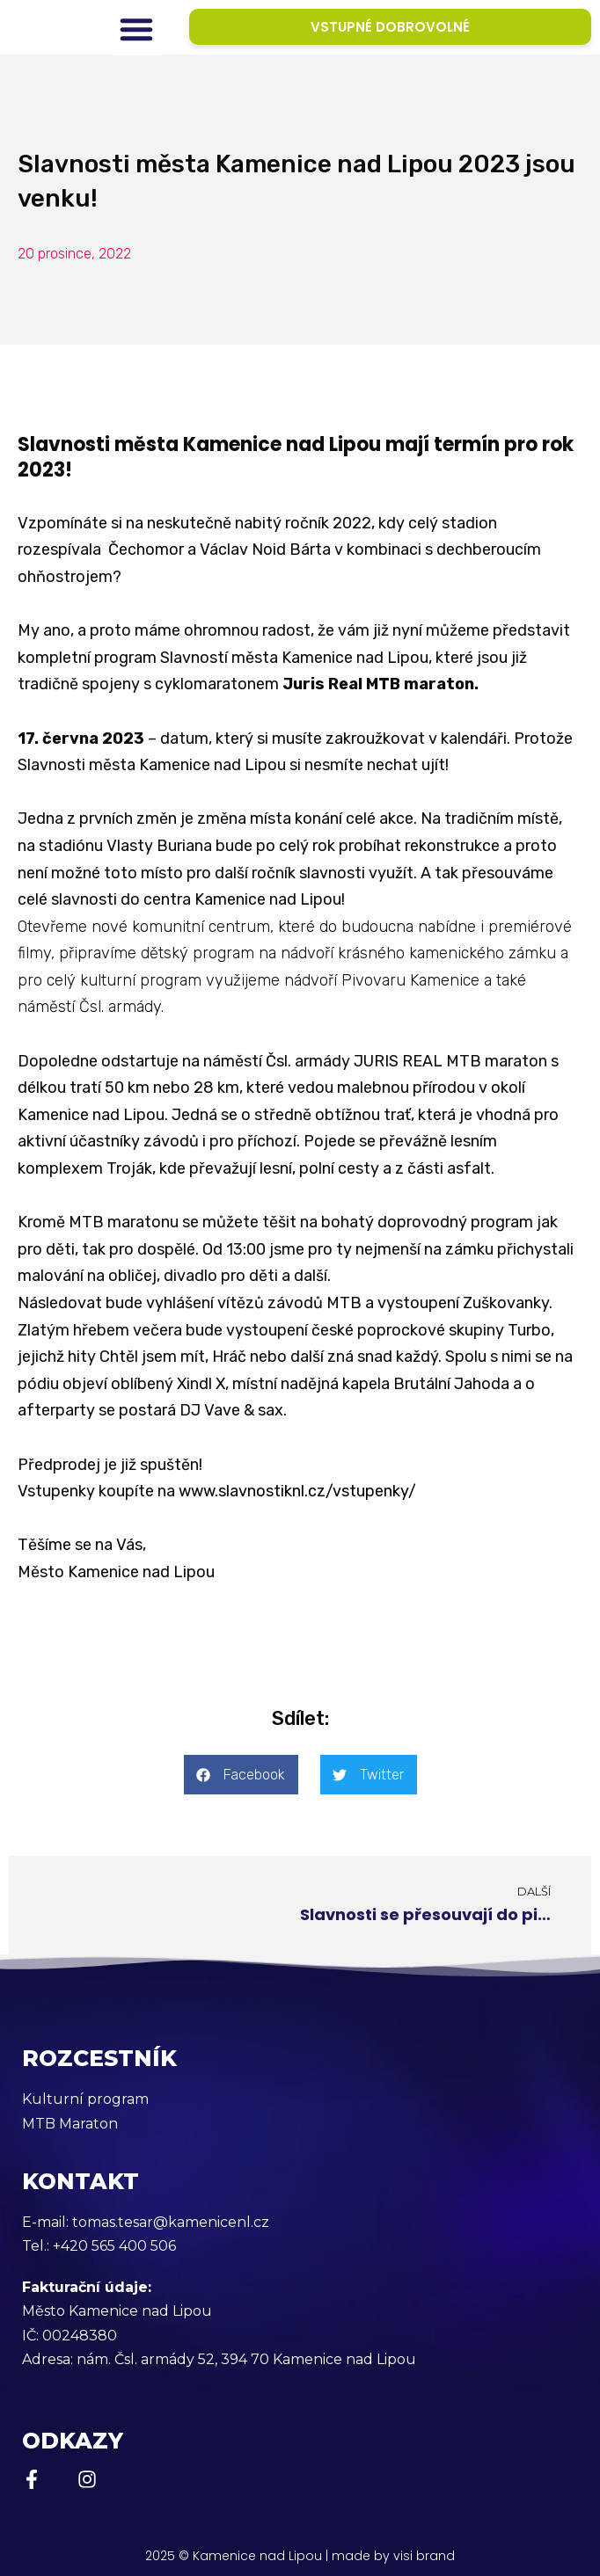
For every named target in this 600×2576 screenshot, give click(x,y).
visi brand (424, 2556)
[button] (136, 29)
